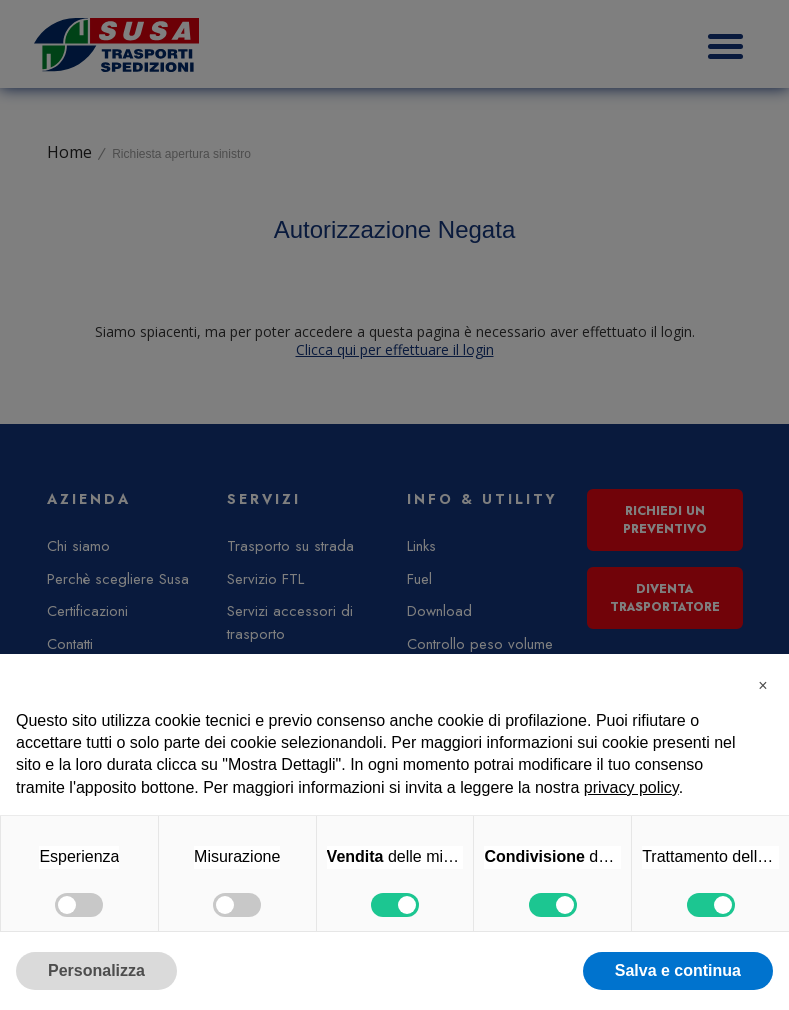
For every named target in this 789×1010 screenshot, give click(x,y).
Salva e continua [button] (678, 970)
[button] (763, 686)
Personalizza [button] (96, 970)
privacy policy (631, 787)
